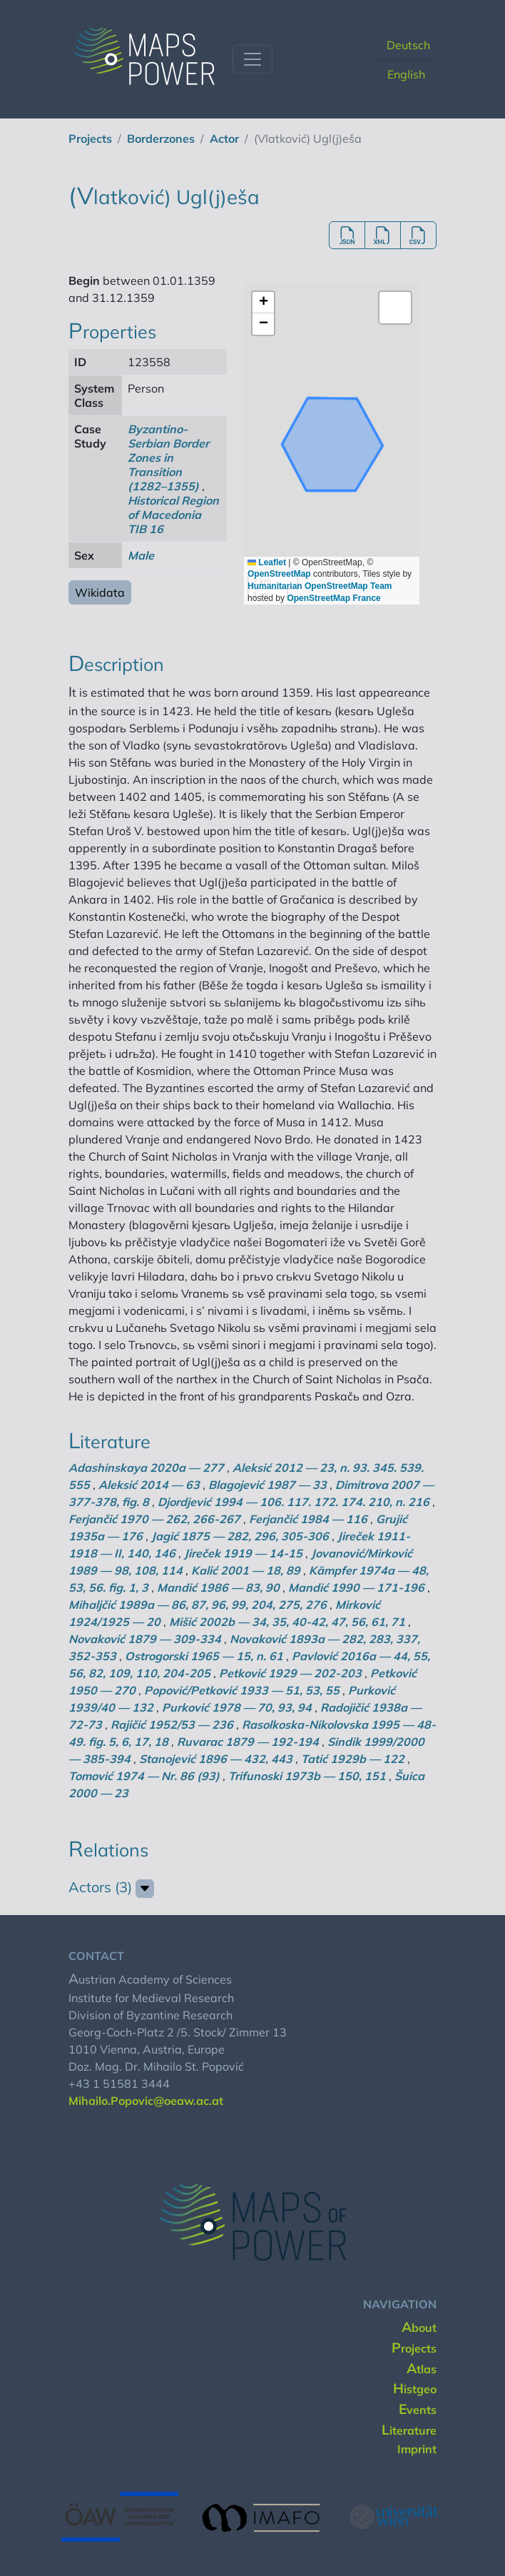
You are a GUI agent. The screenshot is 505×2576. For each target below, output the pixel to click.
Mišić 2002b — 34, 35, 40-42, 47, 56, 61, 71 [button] (287, 1622)
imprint (417, 2449)
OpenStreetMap (279, 574)
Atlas (422, 2369)
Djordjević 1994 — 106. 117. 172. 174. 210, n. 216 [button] (293, 1502)
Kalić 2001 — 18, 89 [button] (245, 1570)
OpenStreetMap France (333, 598)
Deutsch (408, 45)
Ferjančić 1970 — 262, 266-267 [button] (154, 1519)
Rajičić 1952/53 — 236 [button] (172, 1724)
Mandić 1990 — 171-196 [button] (356, 1587)
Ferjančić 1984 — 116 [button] (308, 1519)
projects (90, 138)
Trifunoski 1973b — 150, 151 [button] (307, 1776)
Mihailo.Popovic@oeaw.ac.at (145, 2100)
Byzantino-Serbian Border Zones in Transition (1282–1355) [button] (168, 457)
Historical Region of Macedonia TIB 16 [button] (173, 514)
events (418, 2410)
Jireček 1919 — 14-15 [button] (243, 1553)
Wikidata (100, 592)
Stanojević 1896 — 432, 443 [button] (215, 1759)
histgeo (415, 2389)
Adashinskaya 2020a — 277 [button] (146, 1467)
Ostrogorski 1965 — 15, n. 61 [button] (204, 1656)
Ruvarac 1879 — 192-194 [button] (248, 1741)
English (406, 74)
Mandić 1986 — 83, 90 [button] (218, 1587)
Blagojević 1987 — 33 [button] (267, 1485)
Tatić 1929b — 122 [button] (352, 1759)
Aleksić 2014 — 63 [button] (149, 1485)
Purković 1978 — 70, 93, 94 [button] (237, 1707)
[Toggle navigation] (252, 59)
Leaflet (267, 562)
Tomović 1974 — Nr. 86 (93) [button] (144, 1776)
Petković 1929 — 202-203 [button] (290, 1673)
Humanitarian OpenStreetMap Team (320, 586)
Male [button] (141, 555)
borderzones (161, 138)
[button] (263, 302)
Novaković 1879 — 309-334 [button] (144, 1639)
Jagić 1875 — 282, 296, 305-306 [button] (240, 1536)
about (419, 2327)
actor (224, 138)
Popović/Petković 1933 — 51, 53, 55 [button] (242, 1690)
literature (409, 2430)
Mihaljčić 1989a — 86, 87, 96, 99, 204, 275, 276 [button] (197, 1604)
